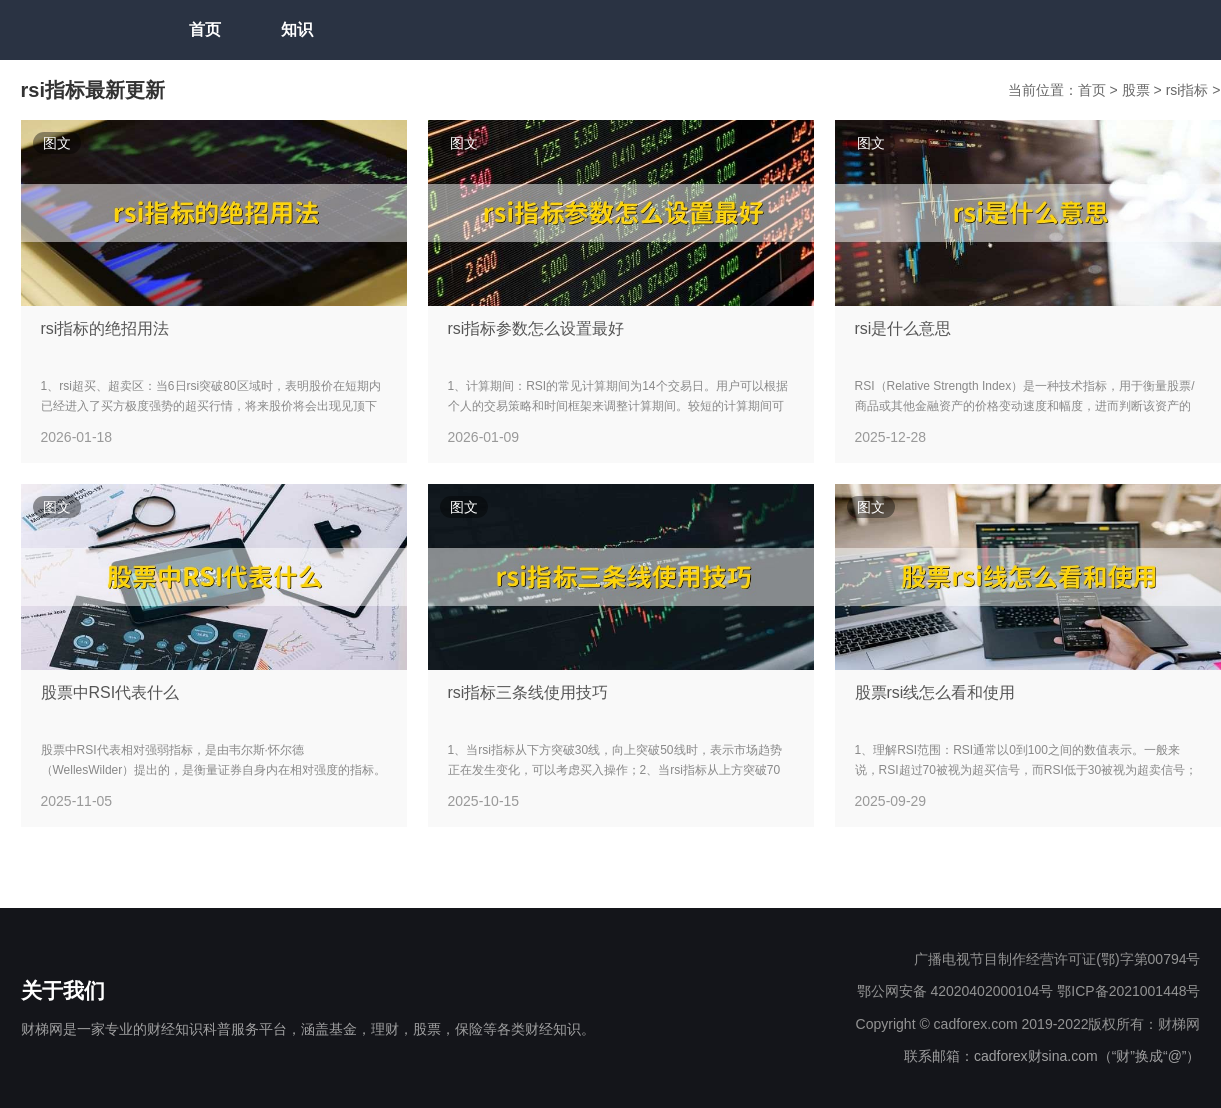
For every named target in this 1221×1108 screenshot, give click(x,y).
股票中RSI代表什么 (110, 692)
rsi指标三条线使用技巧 (528, 692)
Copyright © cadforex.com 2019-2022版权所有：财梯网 (1028, 1024)
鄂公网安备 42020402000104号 (955, 991)
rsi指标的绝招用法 (105, 328)
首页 (205, 29)
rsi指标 (1189, 90)
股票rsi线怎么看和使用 (935, 692)
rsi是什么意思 (903, 328)
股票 (1138, 90)
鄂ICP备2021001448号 (1128, 991)
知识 (297, 29)
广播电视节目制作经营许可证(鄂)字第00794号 (1057, 959)
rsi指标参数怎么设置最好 (536, 328)
